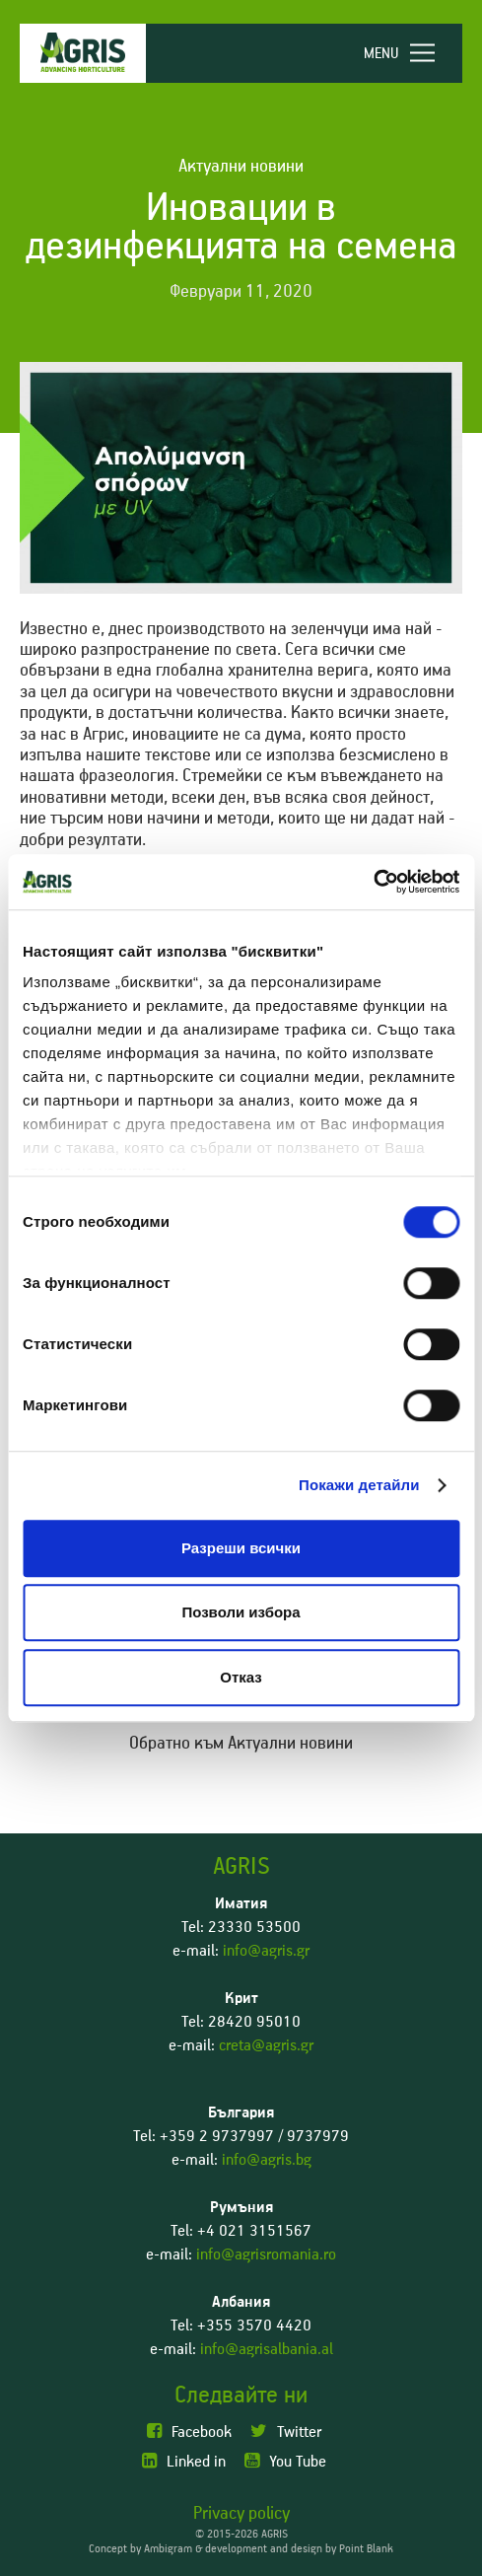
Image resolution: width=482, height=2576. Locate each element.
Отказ (241, 1677)
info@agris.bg (266, 2160)
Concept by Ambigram (140, 2548)
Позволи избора (240, 1612)
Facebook (189, 2431)
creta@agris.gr (266, 2045)
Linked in (184, 2461)
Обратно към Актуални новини (241, 1743)
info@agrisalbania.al (266, 2349)
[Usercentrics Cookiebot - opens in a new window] (373, 881)
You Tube (285, 2461)
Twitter (285, 2431)
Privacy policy (241, 2514)
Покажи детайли (359, 1484)
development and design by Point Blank (299, 2548)
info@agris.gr (266, 1951)
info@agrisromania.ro (266, 2254)
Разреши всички (241, 1547)
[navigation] (408, 53)
